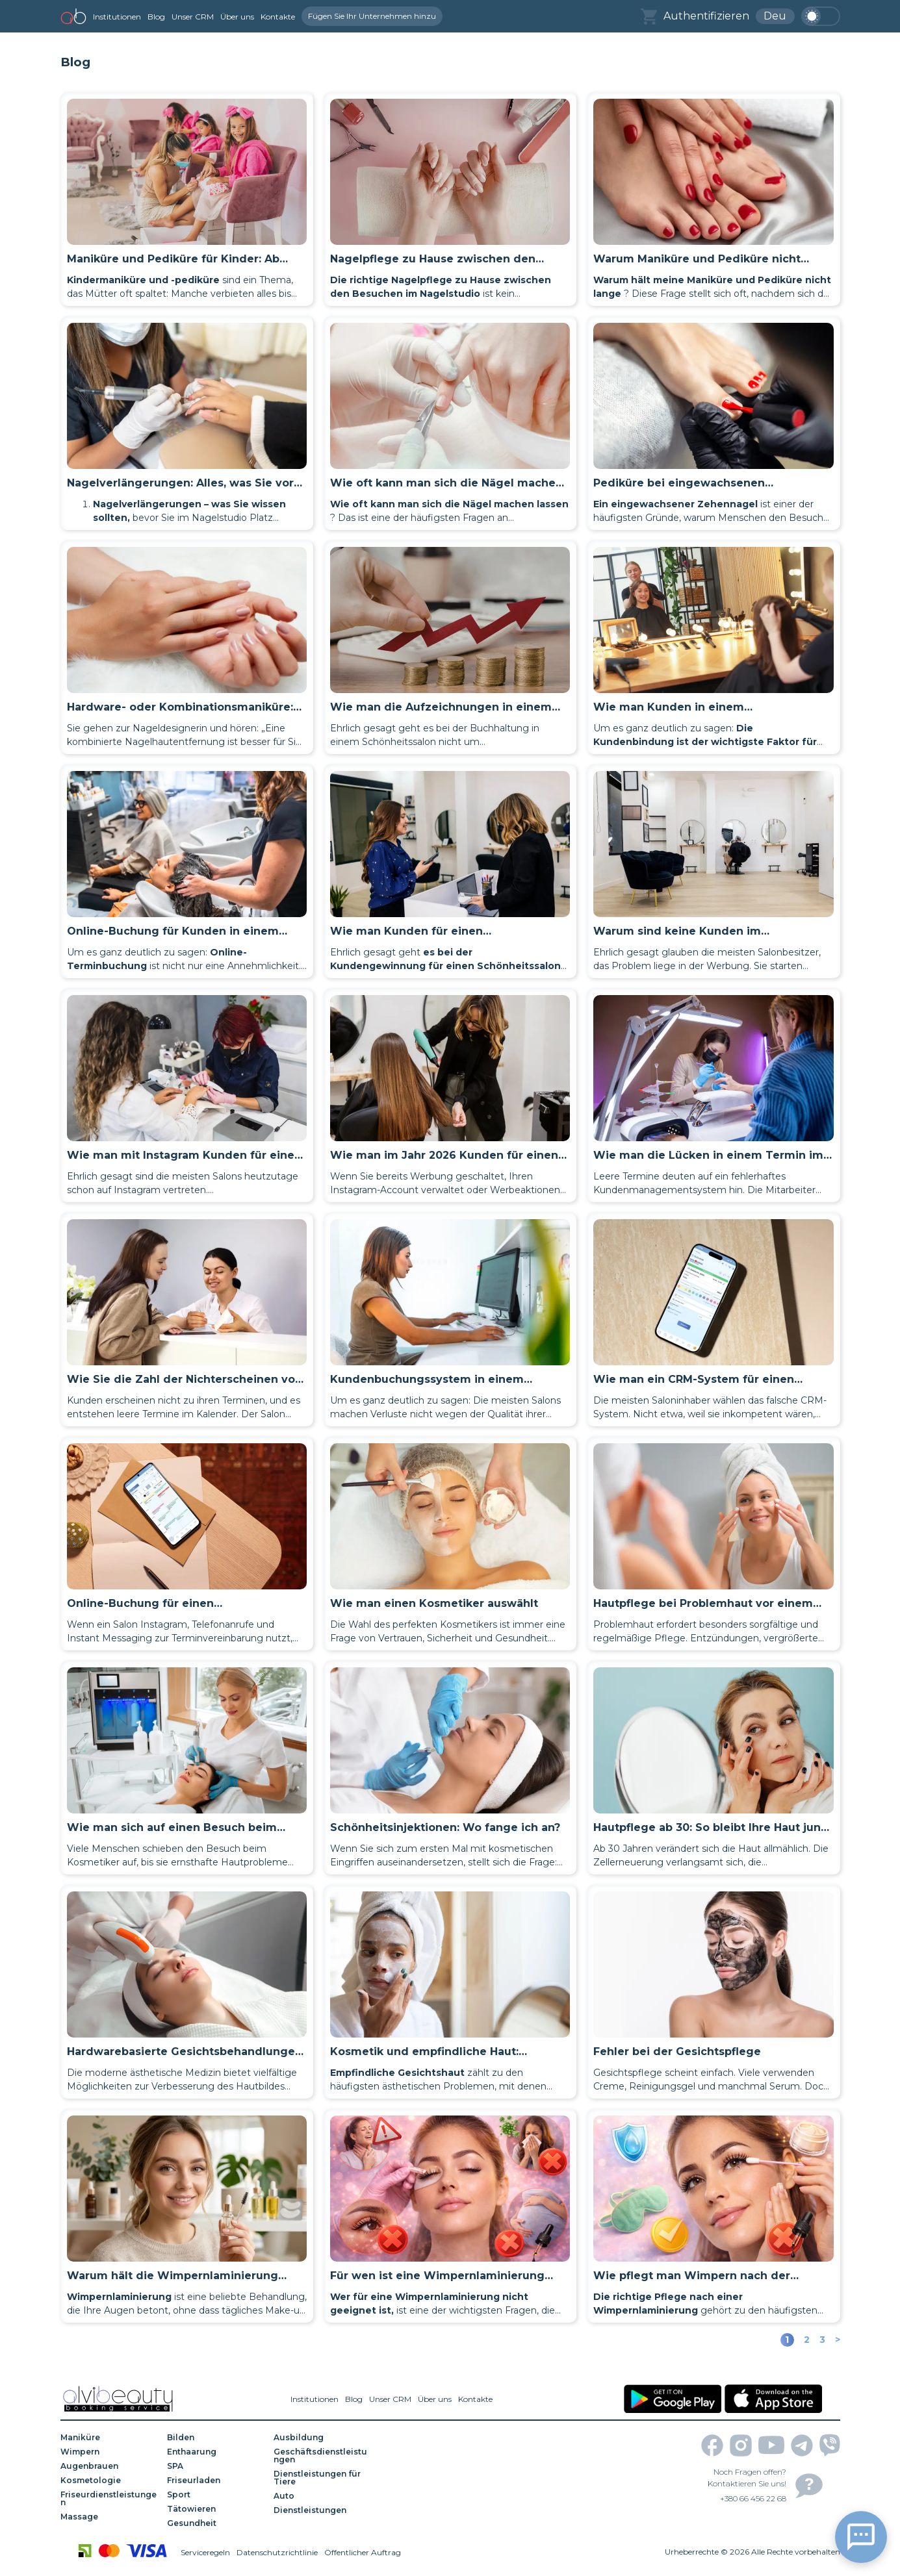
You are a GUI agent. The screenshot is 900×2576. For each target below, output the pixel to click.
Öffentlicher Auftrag (362, 2552)
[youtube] (771, 2445)
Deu (775, 16)
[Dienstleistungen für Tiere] (322, 2478)
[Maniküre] (109, 2438)
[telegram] (802, 2445)
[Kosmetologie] (109, 2480)
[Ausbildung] (322, 2438)
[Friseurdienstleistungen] (109, 2499)
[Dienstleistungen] (322, 2510)
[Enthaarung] (215, 2452)
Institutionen (117, 16)
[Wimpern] (109, 2452)
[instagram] (741, 2445)
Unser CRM (193, 16)
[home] (73, 16)
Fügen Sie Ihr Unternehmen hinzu (372, 16)
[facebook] (712, 2445)
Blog (156, 16)
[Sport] (215, 2495)
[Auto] (322, 2496)
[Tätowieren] (215, 2509)
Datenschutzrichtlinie (277, 2552)
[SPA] (215, 2466)
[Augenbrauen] (109, 2466)
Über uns (237, 16)
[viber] (829, 2445)
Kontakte (278, 16)
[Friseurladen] (215, 2480)
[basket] (649, 16)
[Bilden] (215, 2438)
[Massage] (109, 2517)
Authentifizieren (706, 16)
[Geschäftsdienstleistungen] (322, 2456)
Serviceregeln (205, 2552)
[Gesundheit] (215, 2523)
